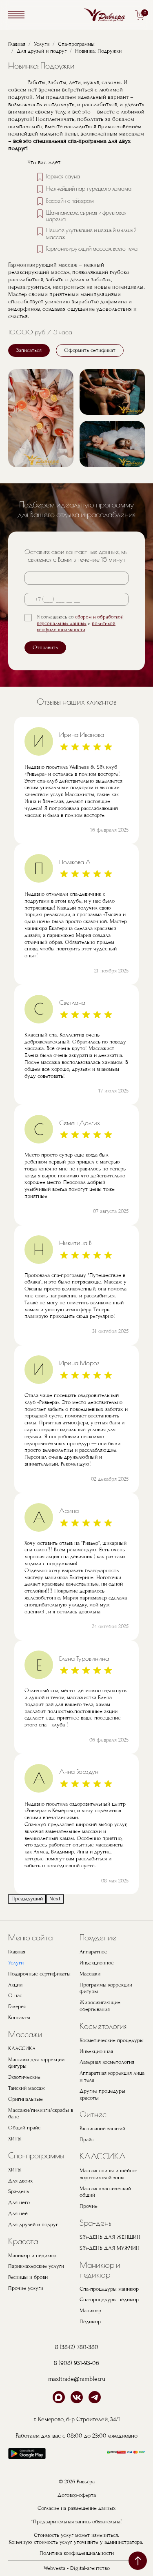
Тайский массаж (26, 2088)
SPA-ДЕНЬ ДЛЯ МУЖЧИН (110, 2248)
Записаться (29, 350)
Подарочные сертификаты (39, 1974)
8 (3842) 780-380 (76, 2347)
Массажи (25, 2034)
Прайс (87, 2139)
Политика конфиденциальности (77, 2553)
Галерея (17, 2006)
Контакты (19, 2017)
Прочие (89, 2206)
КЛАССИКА (21, 2048)
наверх (138, 2561)
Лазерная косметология (107, 2062)
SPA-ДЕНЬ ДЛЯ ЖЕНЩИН (110, 2237)
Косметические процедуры (112, 2040)
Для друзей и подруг (42, 51)
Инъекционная (96, 2051)
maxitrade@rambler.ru (76, 2378)
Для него (19, 2202)
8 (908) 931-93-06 (76, 2363)
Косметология (103, 2026)
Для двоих (20, 2181)
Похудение (98, 1937)
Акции (15, 1985)
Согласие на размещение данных (77, 2508)
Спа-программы (76, 44)
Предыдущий (27, 1898)
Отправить (45, 647)
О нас (15, 1995)
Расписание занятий (102, 2128)
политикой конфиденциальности (76, 626)
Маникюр (90, 2310)
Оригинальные (25, 2099)
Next (54, 1898)
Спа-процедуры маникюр (109, 2289)
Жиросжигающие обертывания (100, 2006)
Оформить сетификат (89, 350)
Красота (23, 2241)
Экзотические (24, 2077)
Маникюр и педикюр (32, 2255)
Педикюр (90, 2321)
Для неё (18, 2213)
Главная (16, 44)
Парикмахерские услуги (36, 2266)
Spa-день (18, 2191)
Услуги (41, 44)
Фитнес (93, 2114)
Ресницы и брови (28, 2277)
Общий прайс (24, 2127)
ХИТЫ (15, 2139)
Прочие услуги (25, 2288)
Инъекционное (97, 1963)
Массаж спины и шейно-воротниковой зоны (108, 2174)
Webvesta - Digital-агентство (77, 2568)
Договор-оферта (77, 2495)
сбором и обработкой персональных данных (80, 620)
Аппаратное (93, 1952)
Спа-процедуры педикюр (109, 2299)
